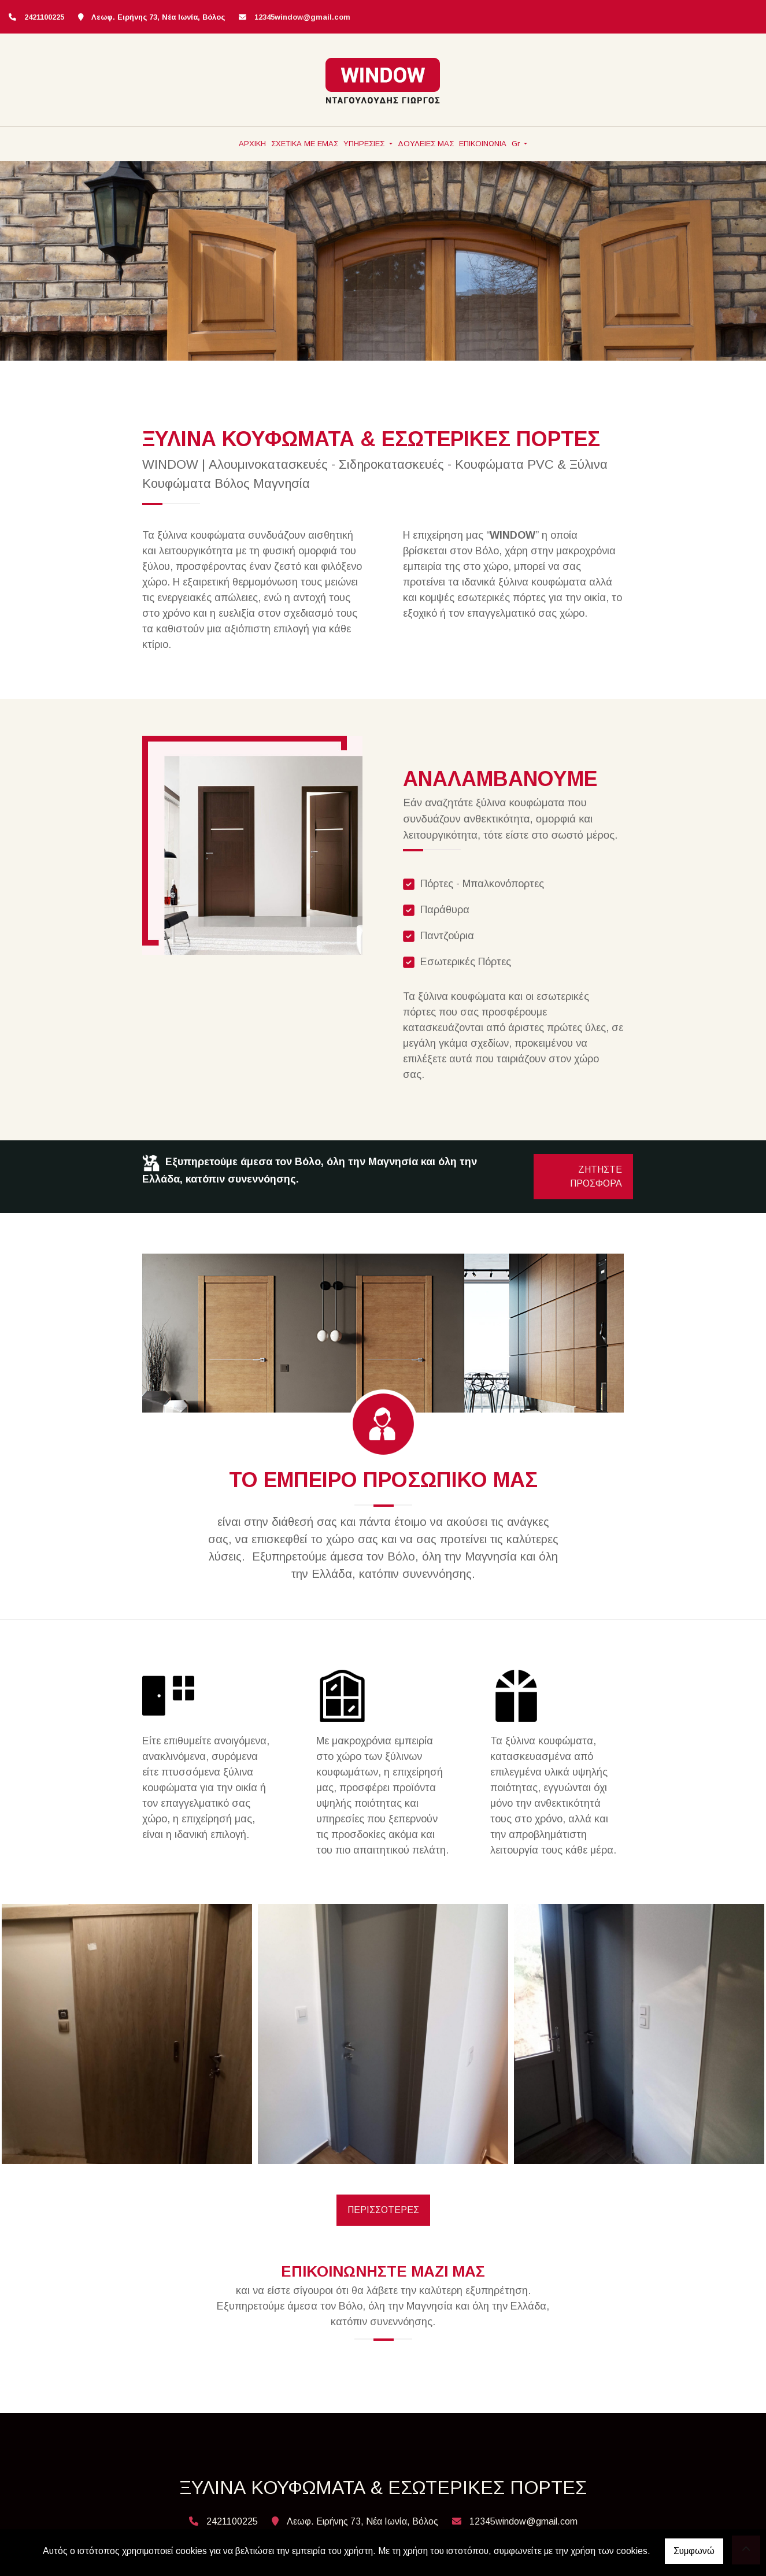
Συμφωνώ (694, 2551)
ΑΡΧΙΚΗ (252, 143)
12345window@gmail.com (302, 17)
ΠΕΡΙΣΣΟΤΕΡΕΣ (383, 2210)
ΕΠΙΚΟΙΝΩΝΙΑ (482, 143)
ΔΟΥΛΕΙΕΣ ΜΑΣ (426, 143)
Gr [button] (517, 143)
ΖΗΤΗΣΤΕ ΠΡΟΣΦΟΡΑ (596, 1176)
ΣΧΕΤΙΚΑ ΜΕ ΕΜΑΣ (304, 143)
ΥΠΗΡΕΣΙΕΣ (365, 143)
